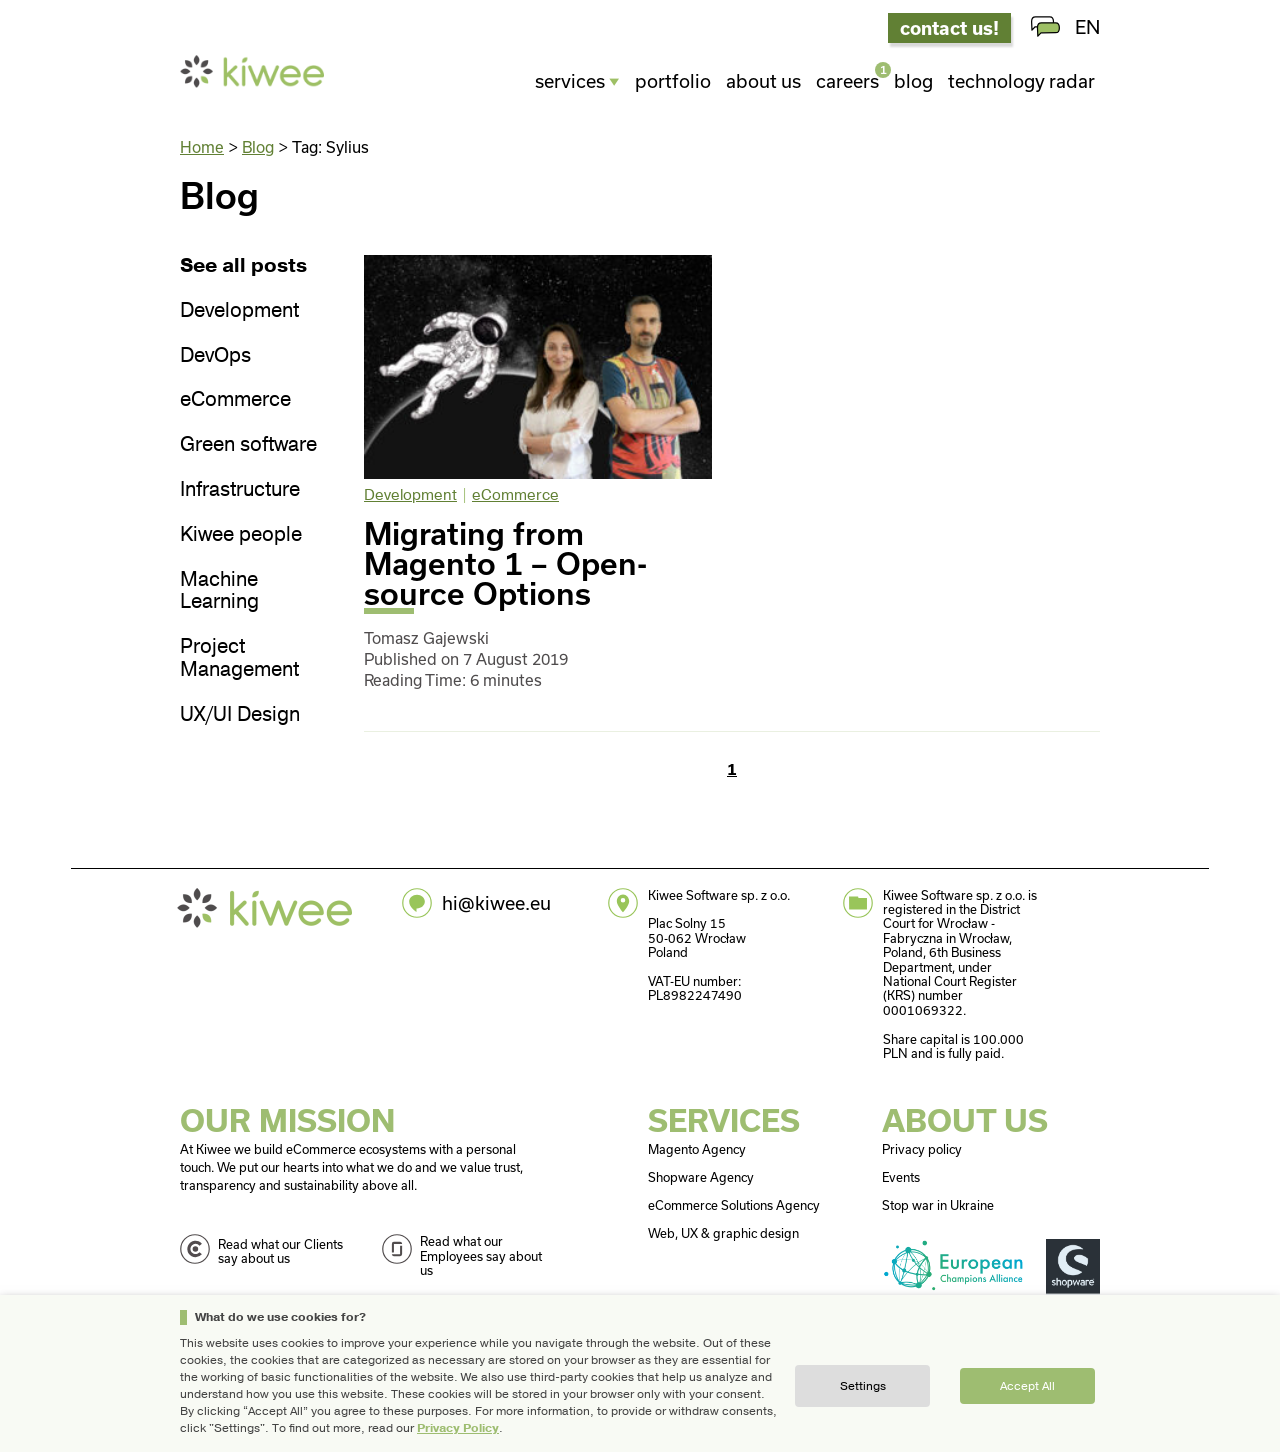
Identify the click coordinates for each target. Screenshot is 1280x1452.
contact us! (949, 28)
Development (239, 311)
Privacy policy (922, 1149)
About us (763, 81)
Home (202, 147)
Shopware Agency (701, 1177)
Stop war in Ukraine (938, 1205)
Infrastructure (240, 490)
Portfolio (673, 81)
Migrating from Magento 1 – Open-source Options (505, 563)
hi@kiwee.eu (496, 903)
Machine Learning (219, 592)
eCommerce (235, 400)
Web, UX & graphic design (723, 1233)
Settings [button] (863, 1386)
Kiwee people (241, 535)
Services (570, 81)
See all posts (243, 266)
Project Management (239, 659)
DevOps (215, 356)
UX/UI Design (240, 715)
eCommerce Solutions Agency (734, 1205)
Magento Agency (697, 1149)
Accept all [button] (1027, 1386)
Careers (847, 79)
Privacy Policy (458, 1428)
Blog (913, 81)
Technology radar (1021, 81)
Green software (248, 445)
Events (901, 1177)
